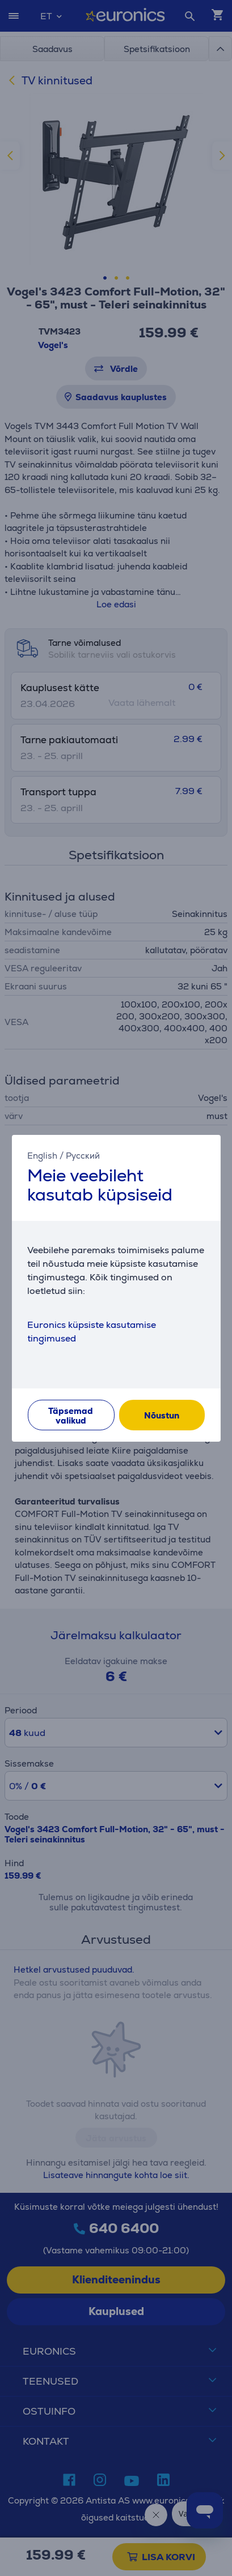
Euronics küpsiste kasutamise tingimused (91, 1331)
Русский (83, 1155)
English (42, 1155)
